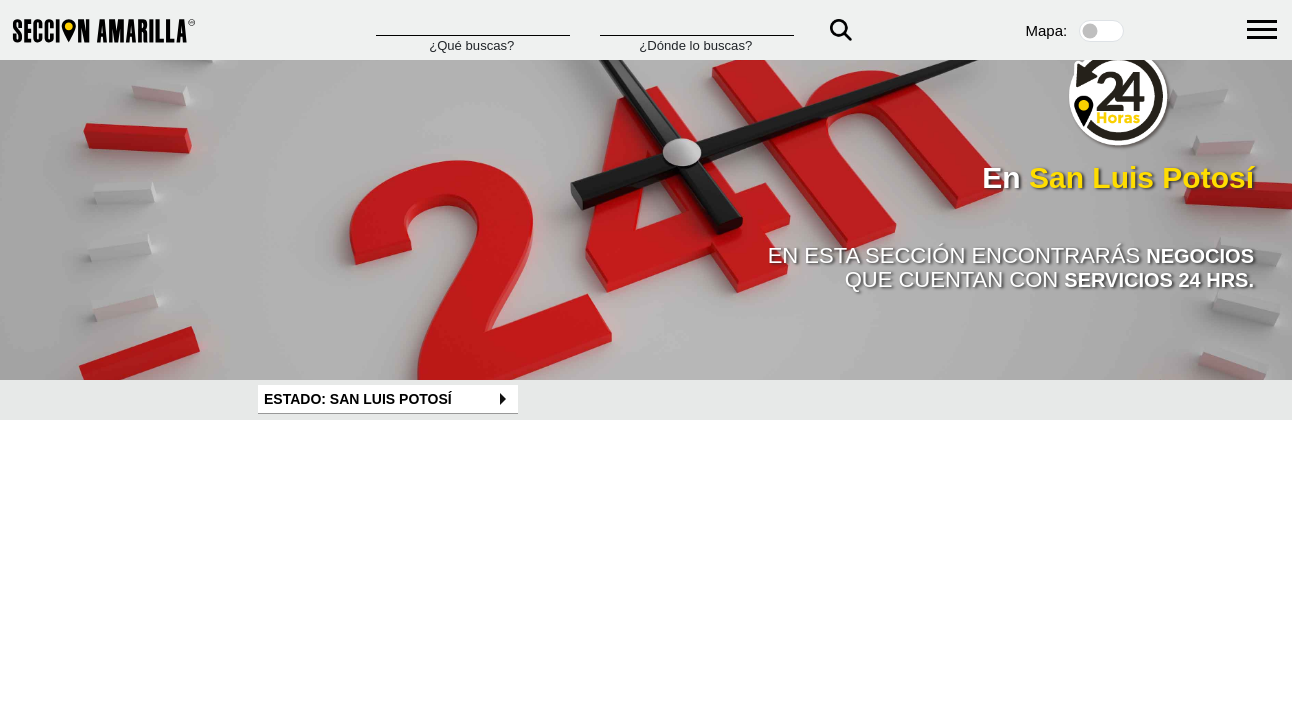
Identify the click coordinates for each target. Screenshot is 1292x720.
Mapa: (1047, 30)
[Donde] (697, 26)
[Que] (473, 26)
